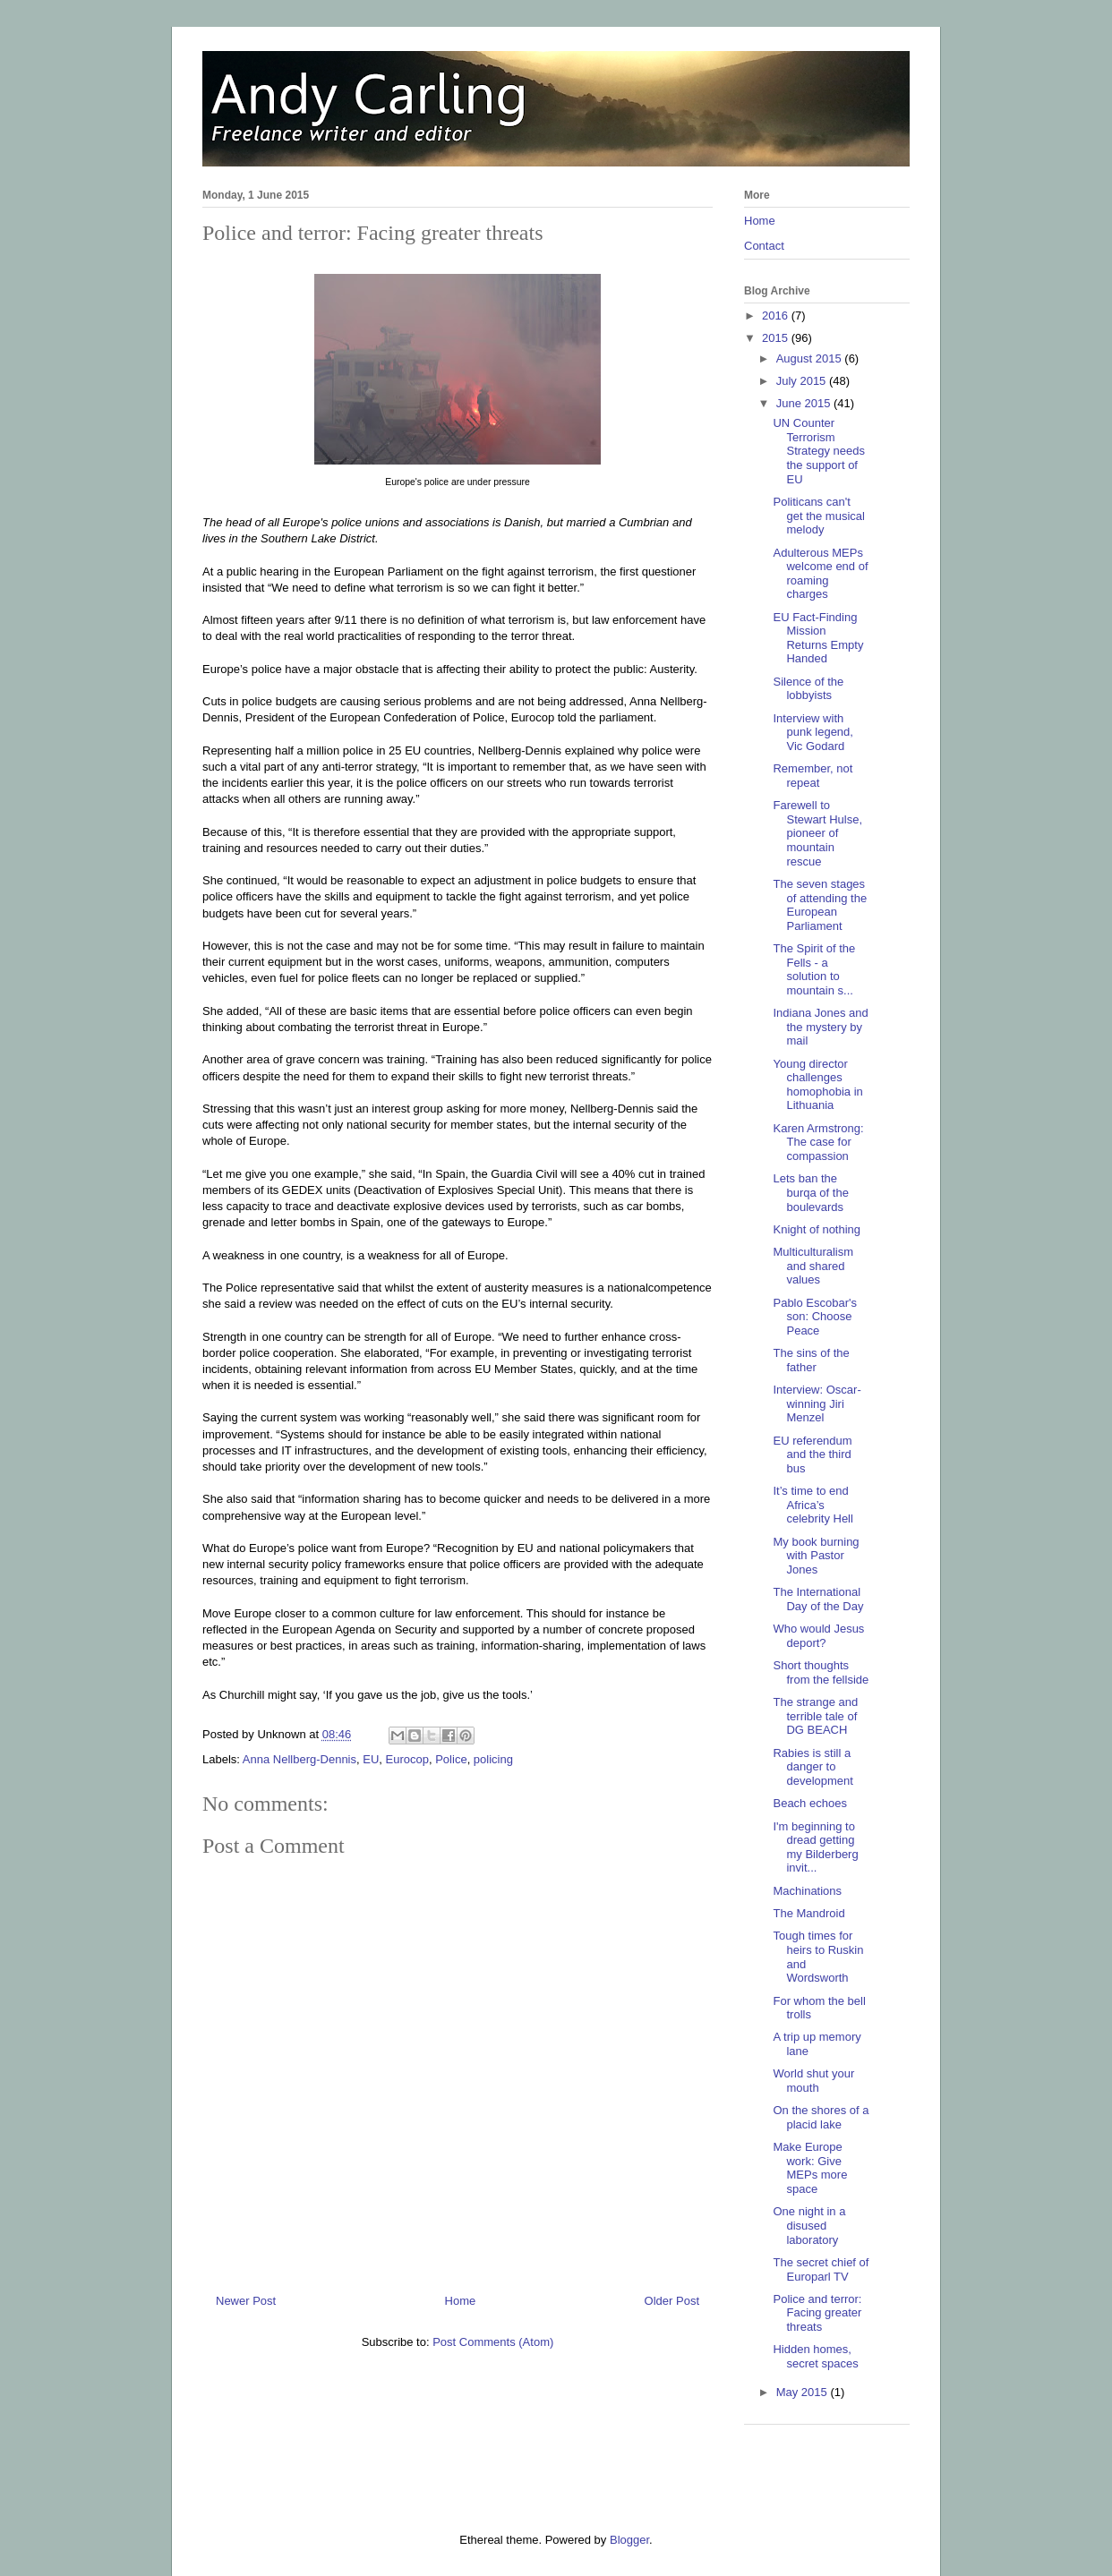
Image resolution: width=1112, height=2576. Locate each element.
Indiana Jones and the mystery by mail (820, 1026)
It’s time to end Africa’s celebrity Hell (812, 1504)
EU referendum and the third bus (812, 1454)
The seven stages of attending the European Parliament (820, 905)
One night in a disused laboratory (809, 2225)
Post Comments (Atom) (492, 2342)
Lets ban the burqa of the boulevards (810, 1192)
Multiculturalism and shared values (813, 1265)
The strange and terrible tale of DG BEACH (815, 1715)
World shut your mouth (813, 2080)
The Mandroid (808, 1913)
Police (450, 1759)
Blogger (629, 2539)
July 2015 (802, 381)
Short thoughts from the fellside (820, 1672)
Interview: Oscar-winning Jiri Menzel (816, 1403)
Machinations (807, 1891)
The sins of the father (811, 1360)
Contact (764, 245)
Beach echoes (809, 1803)
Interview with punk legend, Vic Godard (812, 732)
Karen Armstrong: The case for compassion (818, 1142)
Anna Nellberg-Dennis (299, 1759)
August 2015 (810, 358)
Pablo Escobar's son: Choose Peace (815, 1316)
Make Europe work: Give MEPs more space (810, 2168)
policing (493, 1759)
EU (371, 1759)
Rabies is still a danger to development (812, 1766)
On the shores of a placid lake (820, 2117)
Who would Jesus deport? (818, 1636)
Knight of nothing (816, 1229)
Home (460, 2300)
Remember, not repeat (812, 775)
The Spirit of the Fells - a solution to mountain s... (814, 969)
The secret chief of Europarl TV (820, 2269)
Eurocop (407, 1759)
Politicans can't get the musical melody (818, 515)
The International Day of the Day (818, 1599)
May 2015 (803, 2392)
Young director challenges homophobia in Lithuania (817, 1085)
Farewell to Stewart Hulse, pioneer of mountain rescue (817, 832)
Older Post (672, 2300)
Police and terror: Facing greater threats (817, 2312)
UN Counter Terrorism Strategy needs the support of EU (818, 450)
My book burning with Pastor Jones (816, 1555)
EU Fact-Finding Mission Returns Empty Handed (818, 638)
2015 (776, 338)
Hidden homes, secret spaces (815, 2356)
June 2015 (805, 403)
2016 (776, 315)
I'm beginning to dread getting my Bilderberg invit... (815, 1847)
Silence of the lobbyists (808, 689)
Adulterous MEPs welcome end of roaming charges (820, 573)
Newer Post (246, 2300)
